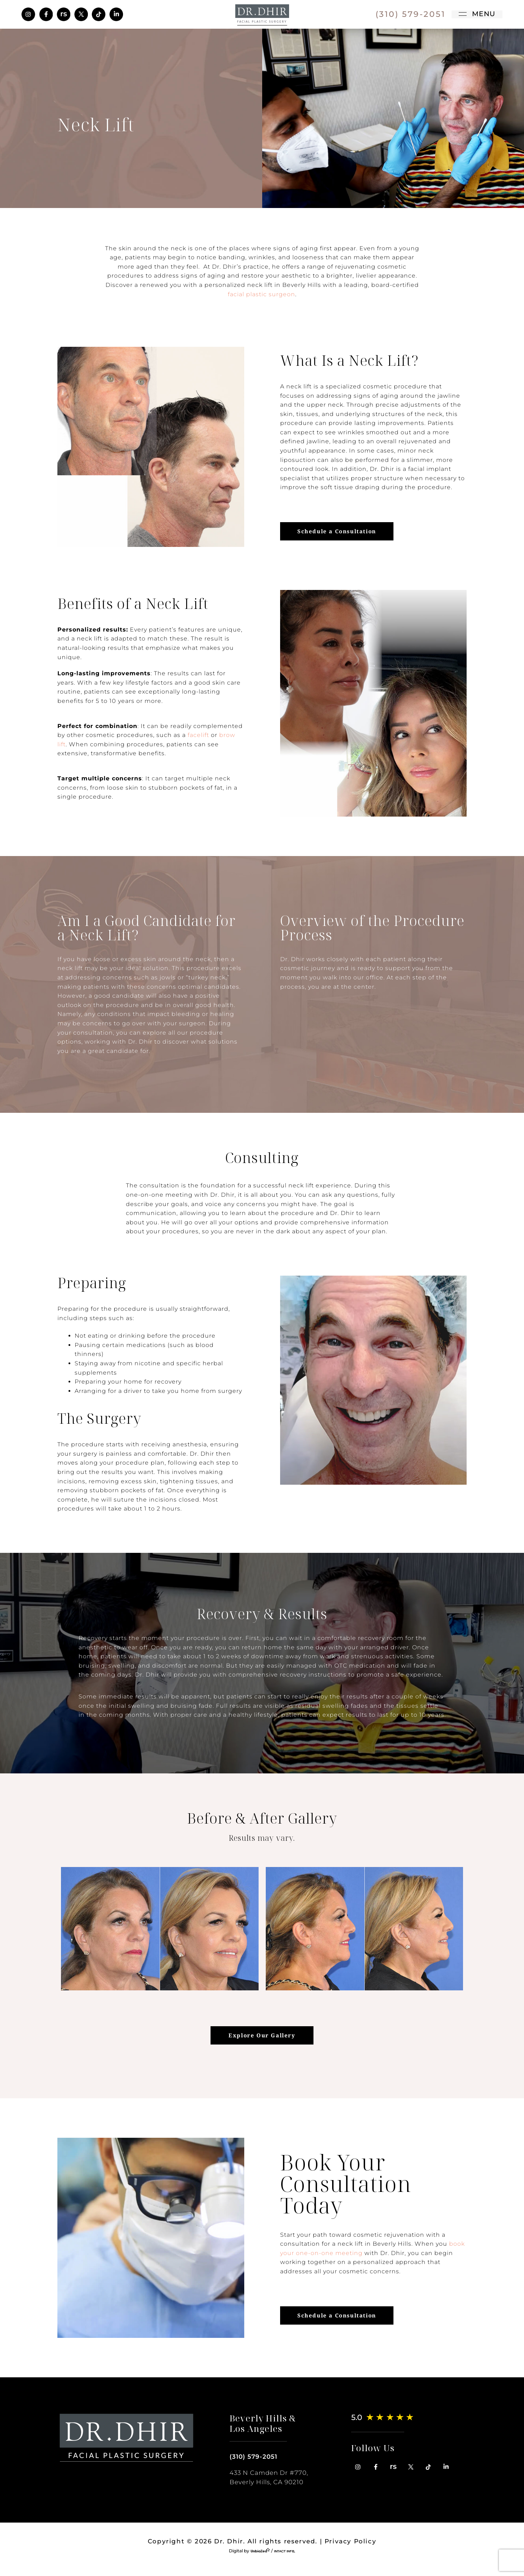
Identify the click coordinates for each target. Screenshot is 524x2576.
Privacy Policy (350, 2541)
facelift (198, 735)
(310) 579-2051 (253, 2456)
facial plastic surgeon (261, 294)
